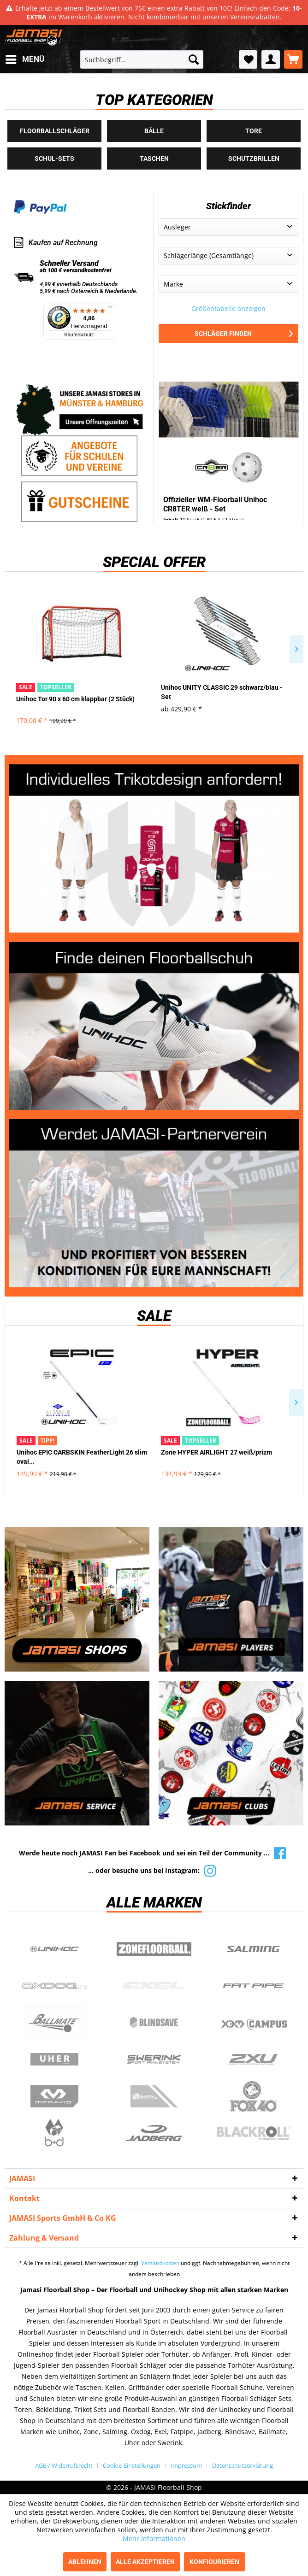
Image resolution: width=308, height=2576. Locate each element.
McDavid (54, 2096)
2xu (253, 2059)
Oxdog (54, 1985)
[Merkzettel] (248, 59)
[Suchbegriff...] (141, 59)
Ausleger (177, 227)
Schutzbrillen (253, 158)
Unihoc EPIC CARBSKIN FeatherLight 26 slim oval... (82, 1457)
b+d (54, 2133)
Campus (253, 2022)
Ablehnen (84, 2561)
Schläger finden (244, 333)
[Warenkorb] (293, 59)
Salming (253, 1949)
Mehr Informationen (154, 2538)
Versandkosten (160, 2263)
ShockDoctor (154, 2096)
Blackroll (253, 2133)
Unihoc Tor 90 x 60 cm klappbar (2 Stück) (75, 699)
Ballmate (54, 2022)
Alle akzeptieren (145, 2561)
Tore (253, 131)
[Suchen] (193, 59)
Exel (154, 1985)
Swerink (154, 2059)
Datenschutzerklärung (242, 2465)
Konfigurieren (214, 2561)
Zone (154, 1949)
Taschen (154, 158)
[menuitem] (24, 59)
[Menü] (109, 309)
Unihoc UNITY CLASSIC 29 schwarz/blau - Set (222, 692)
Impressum (186, 2465)
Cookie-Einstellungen (131, 2465)
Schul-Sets (54, 158)
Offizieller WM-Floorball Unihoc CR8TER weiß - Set (215, 504)
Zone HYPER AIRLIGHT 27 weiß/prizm (216, 1452)
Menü (25, 58)
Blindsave (154, 2022)
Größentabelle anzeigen (228, 308)
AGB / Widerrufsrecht (64, 2465)
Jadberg (154, 2133)
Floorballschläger (54, 131)
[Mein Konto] (270, 59)
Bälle (154, 131)
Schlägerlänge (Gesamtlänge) (209, 255)
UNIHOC (54, 1949)
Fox (253, 2096)
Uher (54, 2059)
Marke (173, 284)
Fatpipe (253, 1985)
